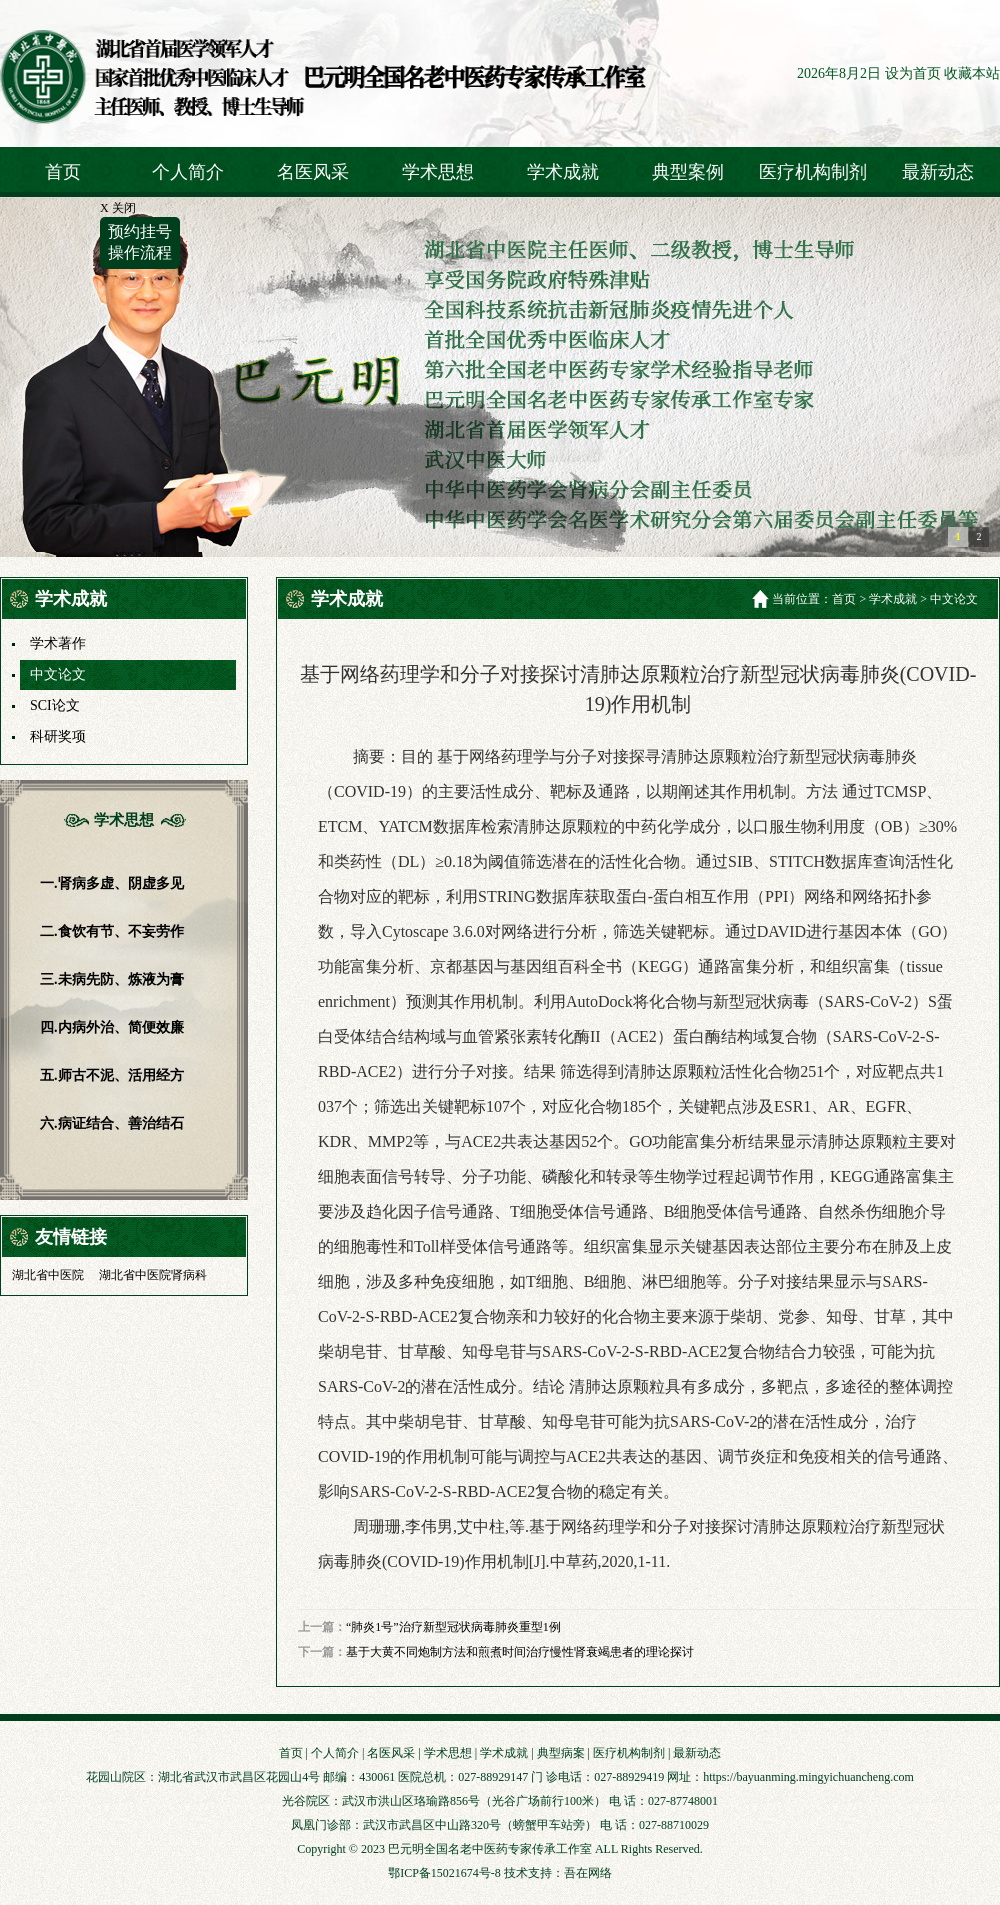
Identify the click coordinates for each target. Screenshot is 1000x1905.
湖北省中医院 (48, 1275)
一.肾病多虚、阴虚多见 (112, 883)
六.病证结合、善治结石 (112, 1123)
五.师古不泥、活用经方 (112, 1075)
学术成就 (563, 172)
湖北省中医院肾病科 (153, 1275)
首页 (63, 172)
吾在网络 (588, 1873)
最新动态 (938, 172)
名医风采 (313, 172)
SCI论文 (55, 705)
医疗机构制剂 (813, 172)
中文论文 (58, 674)
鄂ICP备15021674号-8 (444, 1873)
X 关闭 (118, 208)
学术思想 (438, 172)
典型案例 (688, 172)
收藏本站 (972, 73)
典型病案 (561, 1753)
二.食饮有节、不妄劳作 (112, 931)
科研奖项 (58, 736)
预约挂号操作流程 (140, 242)
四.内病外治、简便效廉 (112, 1027)
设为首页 (913, 73)
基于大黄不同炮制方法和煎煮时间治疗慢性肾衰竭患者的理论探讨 (520, 1652)
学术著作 (58, 643)
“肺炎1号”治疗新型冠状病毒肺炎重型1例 (453, 1627)
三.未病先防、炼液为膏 (112, 979)
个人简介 (188, 172)
